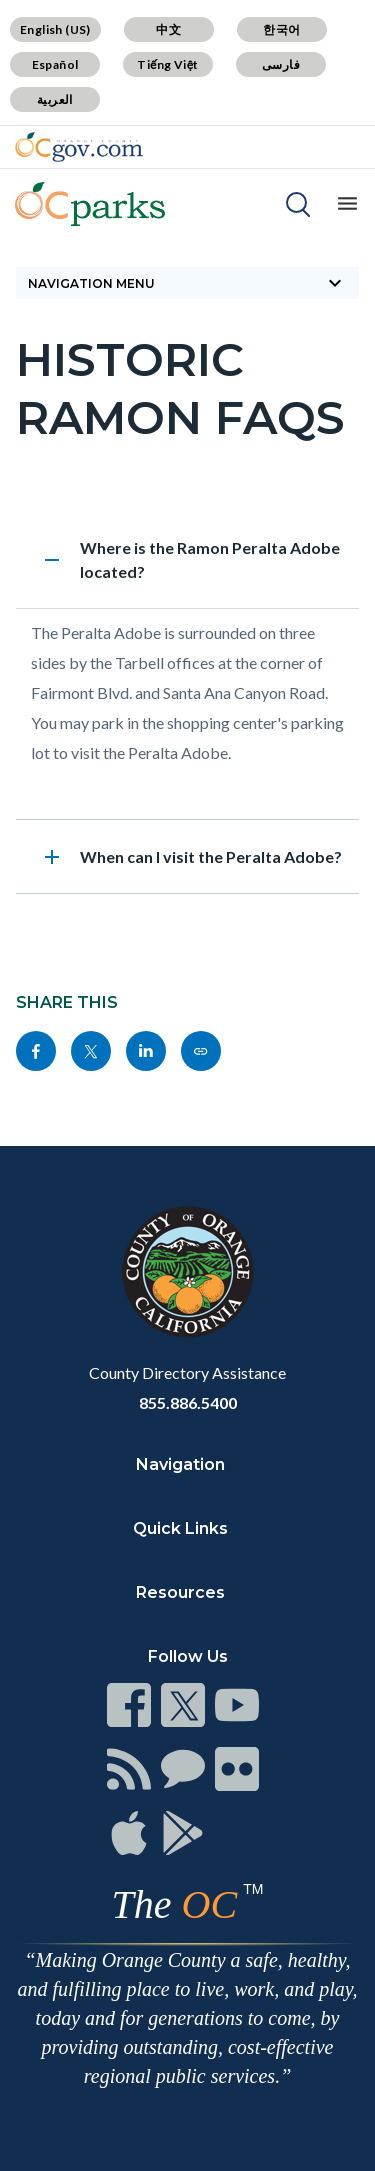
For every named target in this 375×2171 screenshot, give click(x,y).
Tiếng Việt (168, 64)
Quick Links (180, 1528)
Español (55, 64)
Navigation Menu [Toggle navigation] (187, 283)
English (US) (55, 29)
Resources (180, 1592)
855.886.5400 (188, 1402)
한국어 (281, 29)
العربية (55, 99)
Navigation (180, 1464)
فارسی (281, 64)
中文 (168, 29)
